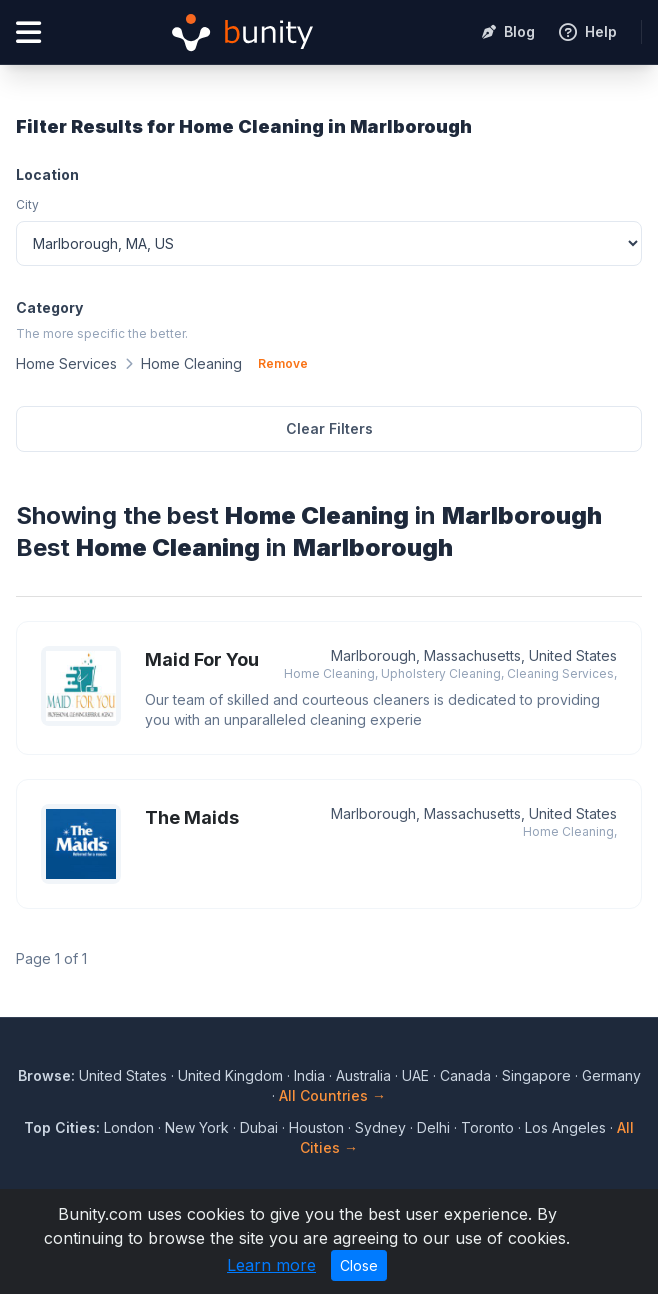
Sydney (380, 1127)
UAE (415, 1075)
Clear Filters (329, 428)
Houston (316, 1127)
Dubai (259, 1127)
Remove (283, 363)
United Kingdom (230, 1075)
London (129, 1127)
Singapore (536, 1075)
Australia (363, 1075)
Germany (611, 1075)
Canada (465, 1075)
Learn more (271, 1265)
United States (123, 1075)
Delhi (433, 1127)
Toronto (487, 1127)
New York (197, 1127)
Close (359, 1265)
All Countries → (332, 1095)
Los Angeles (565, 1127)
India (309, 1075)
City (27, 204)
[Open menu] (28, 32)
